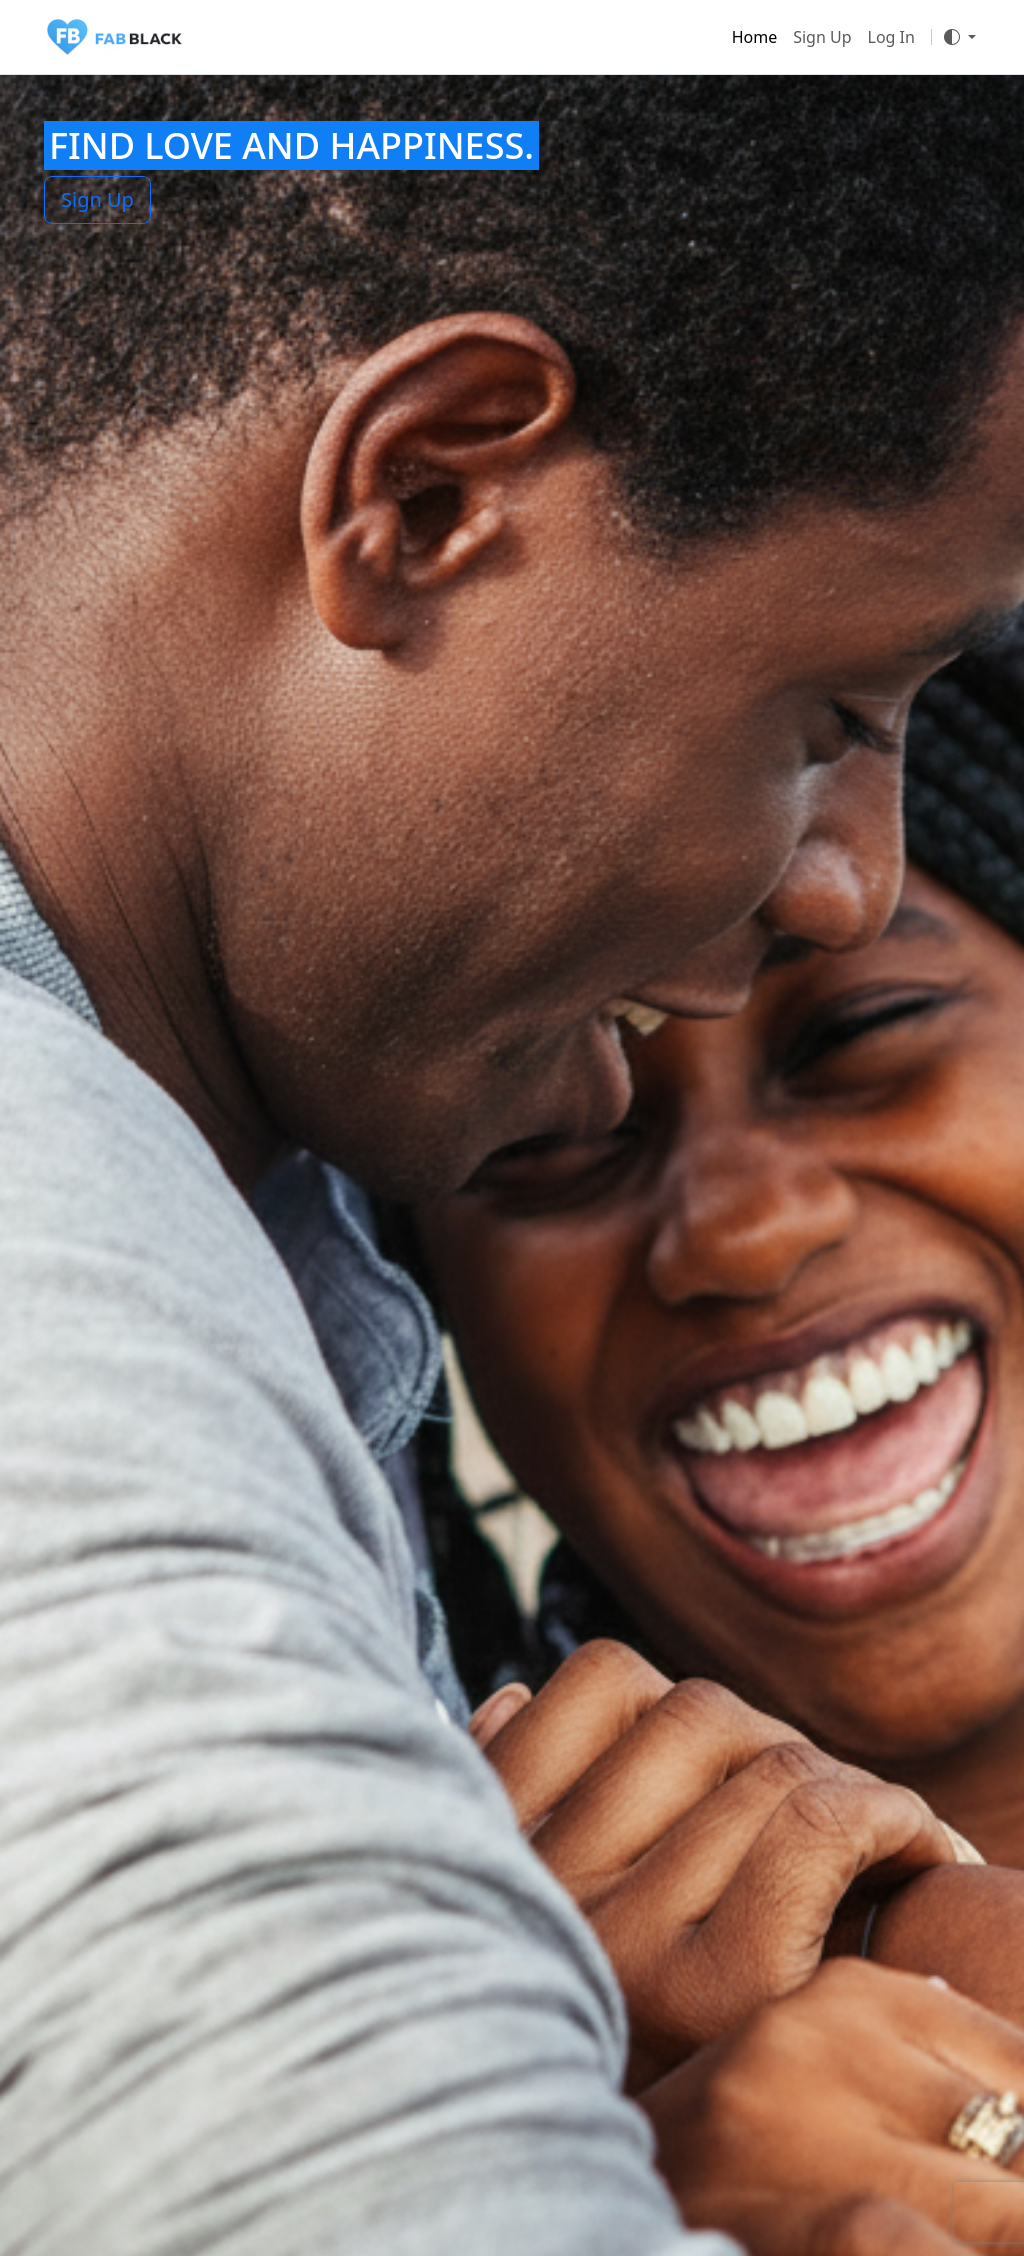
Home (755, 37)
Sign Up (822, 37)
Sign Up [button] (97, 199)
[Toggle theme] (960, 37)
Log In (891, 37)
